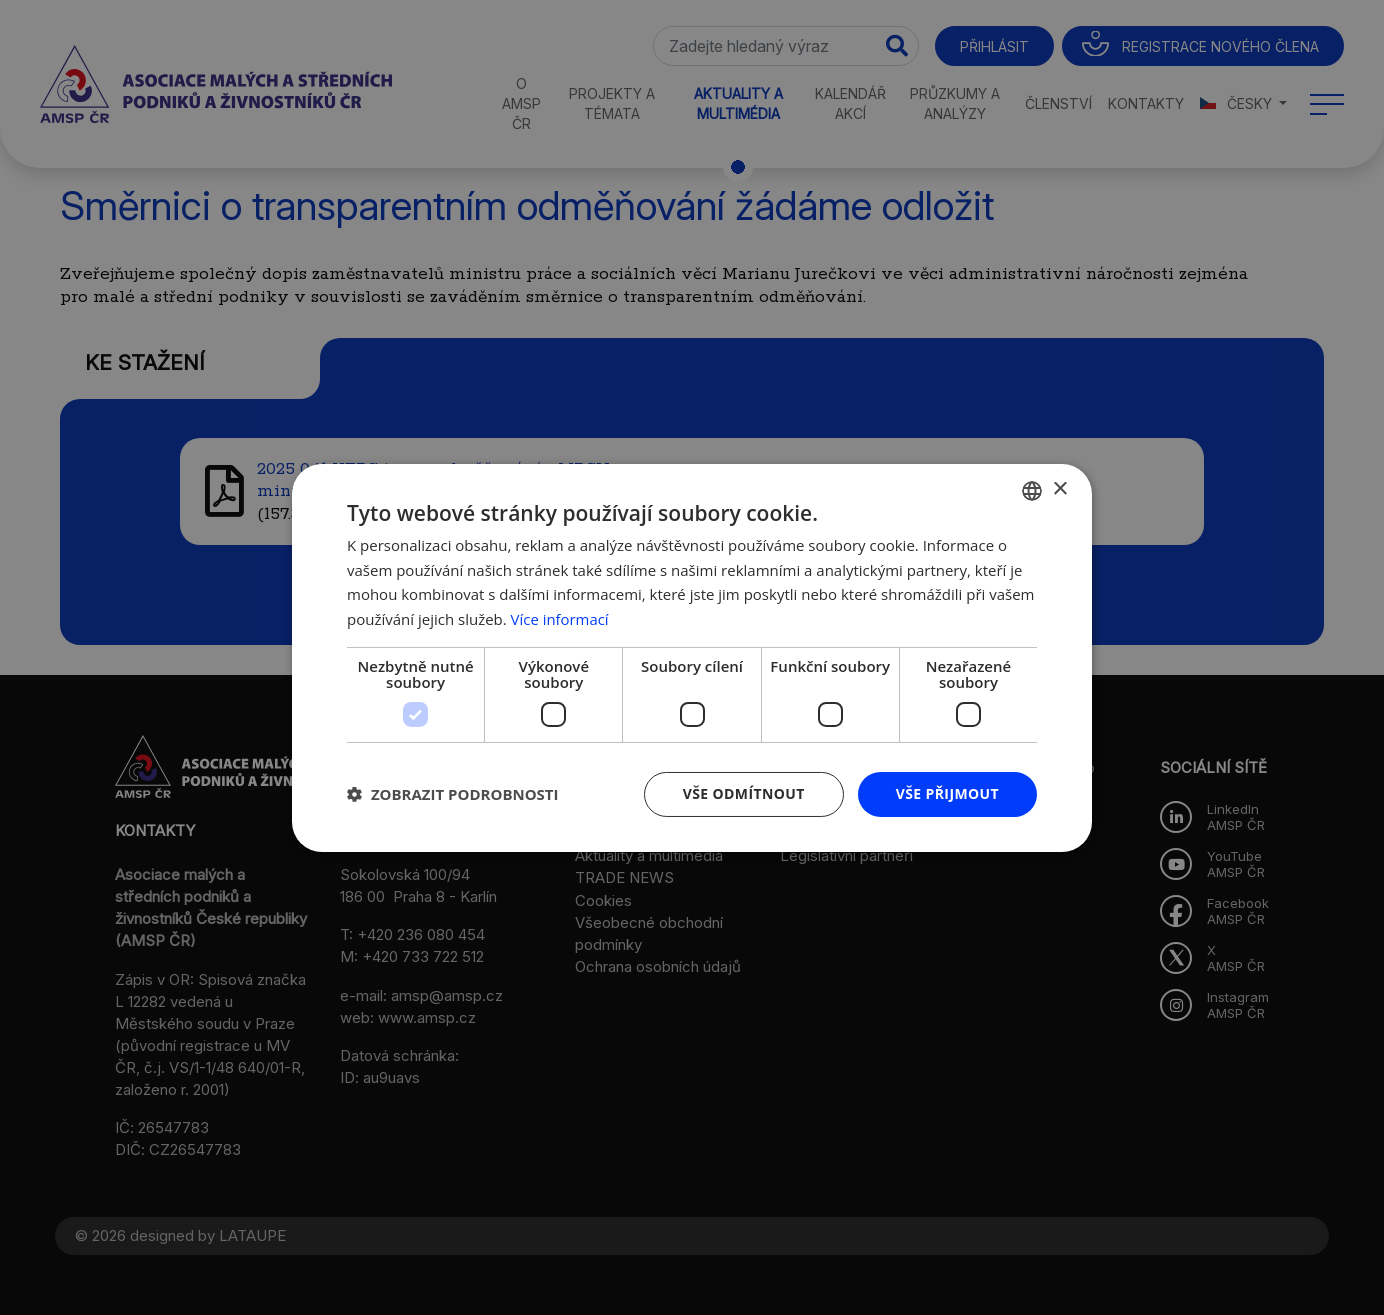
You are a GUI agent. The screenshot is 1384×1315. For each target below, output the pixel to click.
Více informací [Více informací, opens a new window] (560, 619)
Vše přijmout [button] (947, 793)
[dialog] (692, 657)
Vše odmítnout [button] (743, 793)
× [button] (1059, 489)
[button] (453, 794)
